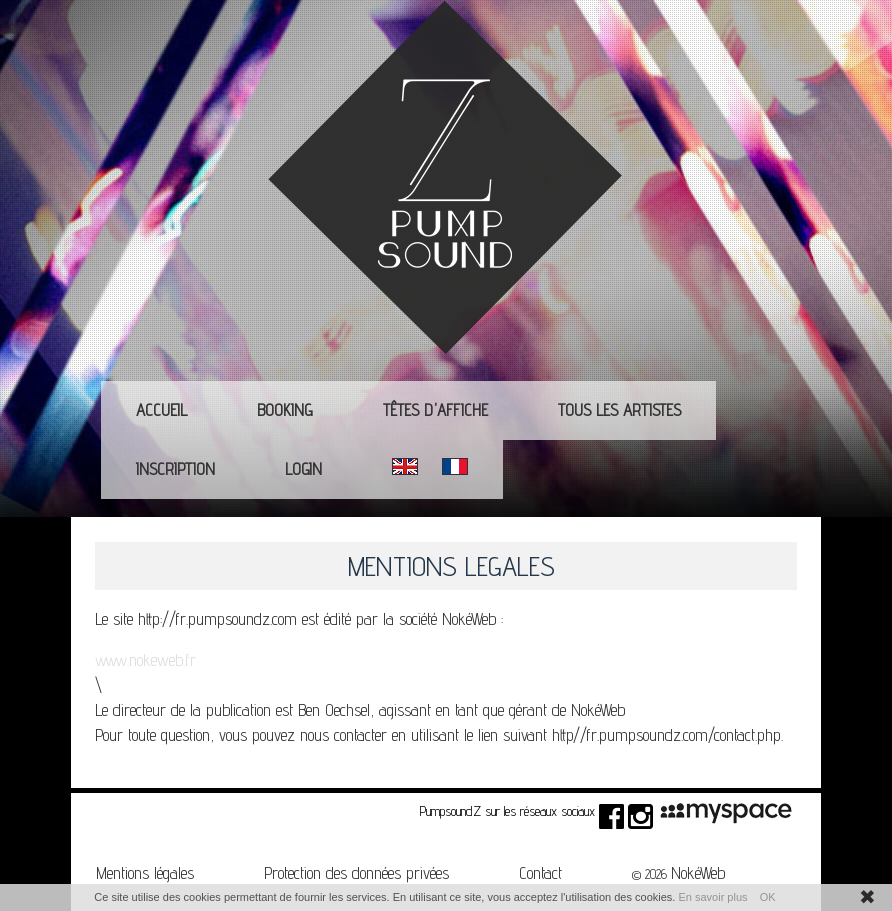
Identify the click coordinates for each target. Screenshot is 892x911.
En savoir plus (712, 897)
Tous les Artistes (619, 410)
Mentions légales (145, 873)
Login (303, 469)
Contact (540, 873)
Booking (285, 410)
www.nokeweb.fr (145, 660)
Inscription (175, 469)
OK (768, 897)
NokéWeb (698, 873)
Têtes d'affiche (435, 410)
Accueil (161, 410)
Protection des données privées (356, 873)
